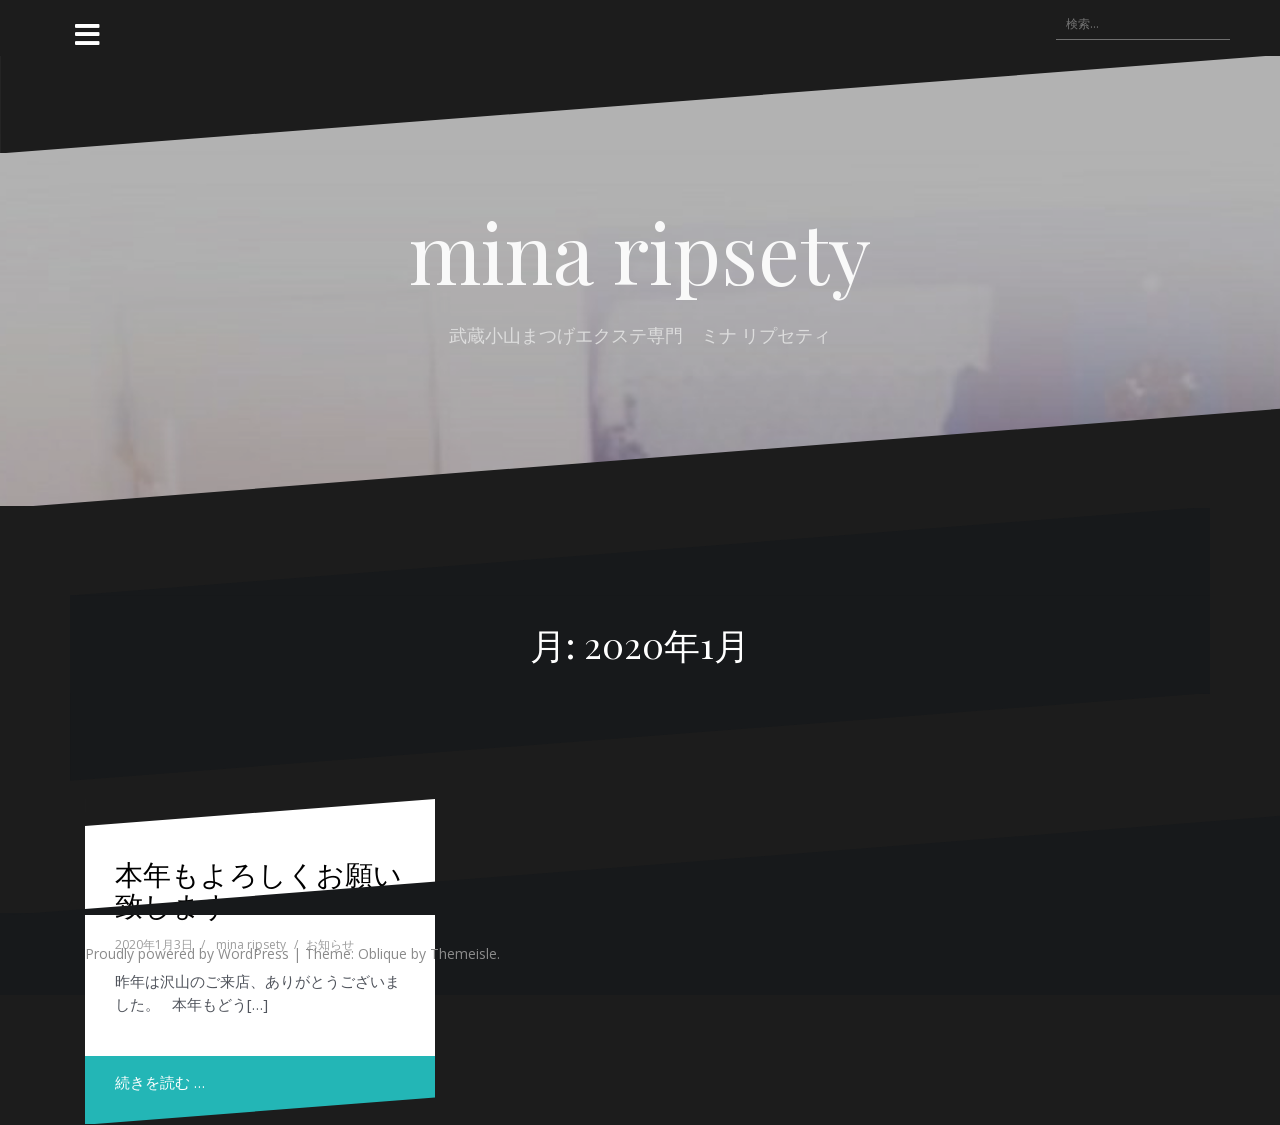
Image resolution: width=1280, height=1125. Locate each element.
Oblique (382, 953)
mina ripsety (640, 251)
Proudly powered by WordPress (187, 953)
